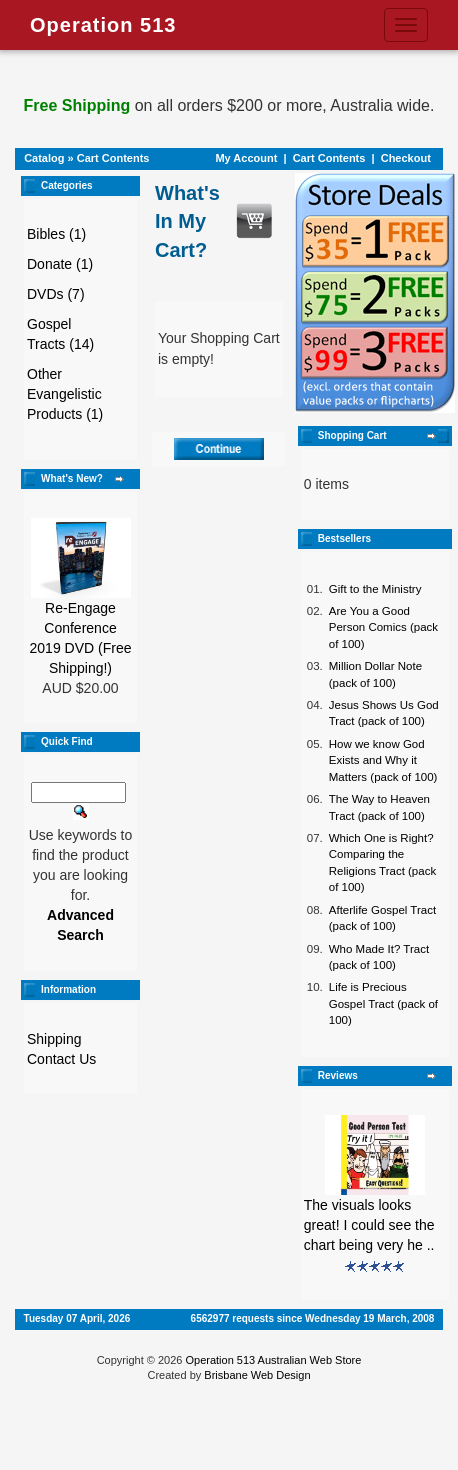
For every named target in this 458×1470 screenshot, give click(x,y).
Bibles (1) (56, 234)
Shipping (54, 1039)
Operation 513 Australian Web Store (273, 1360)
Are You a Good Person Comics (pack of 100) (383, 627)
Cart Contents (113, 158)
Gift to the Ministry (375, 589)
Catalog (44, 158)
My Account (246, 158)
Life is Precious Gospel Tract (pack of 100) (383, 1003)
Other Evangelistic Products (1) (65, 394)
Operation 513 (103, 25)
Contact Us (61, 1059)
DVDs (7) (56, 294)
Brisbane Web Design (257, 1375)
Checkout (406, 158)
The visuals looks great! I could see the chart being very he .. (369, 1225)
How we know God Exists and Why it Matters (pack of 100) (383, 760)
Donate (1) (60, 264)
